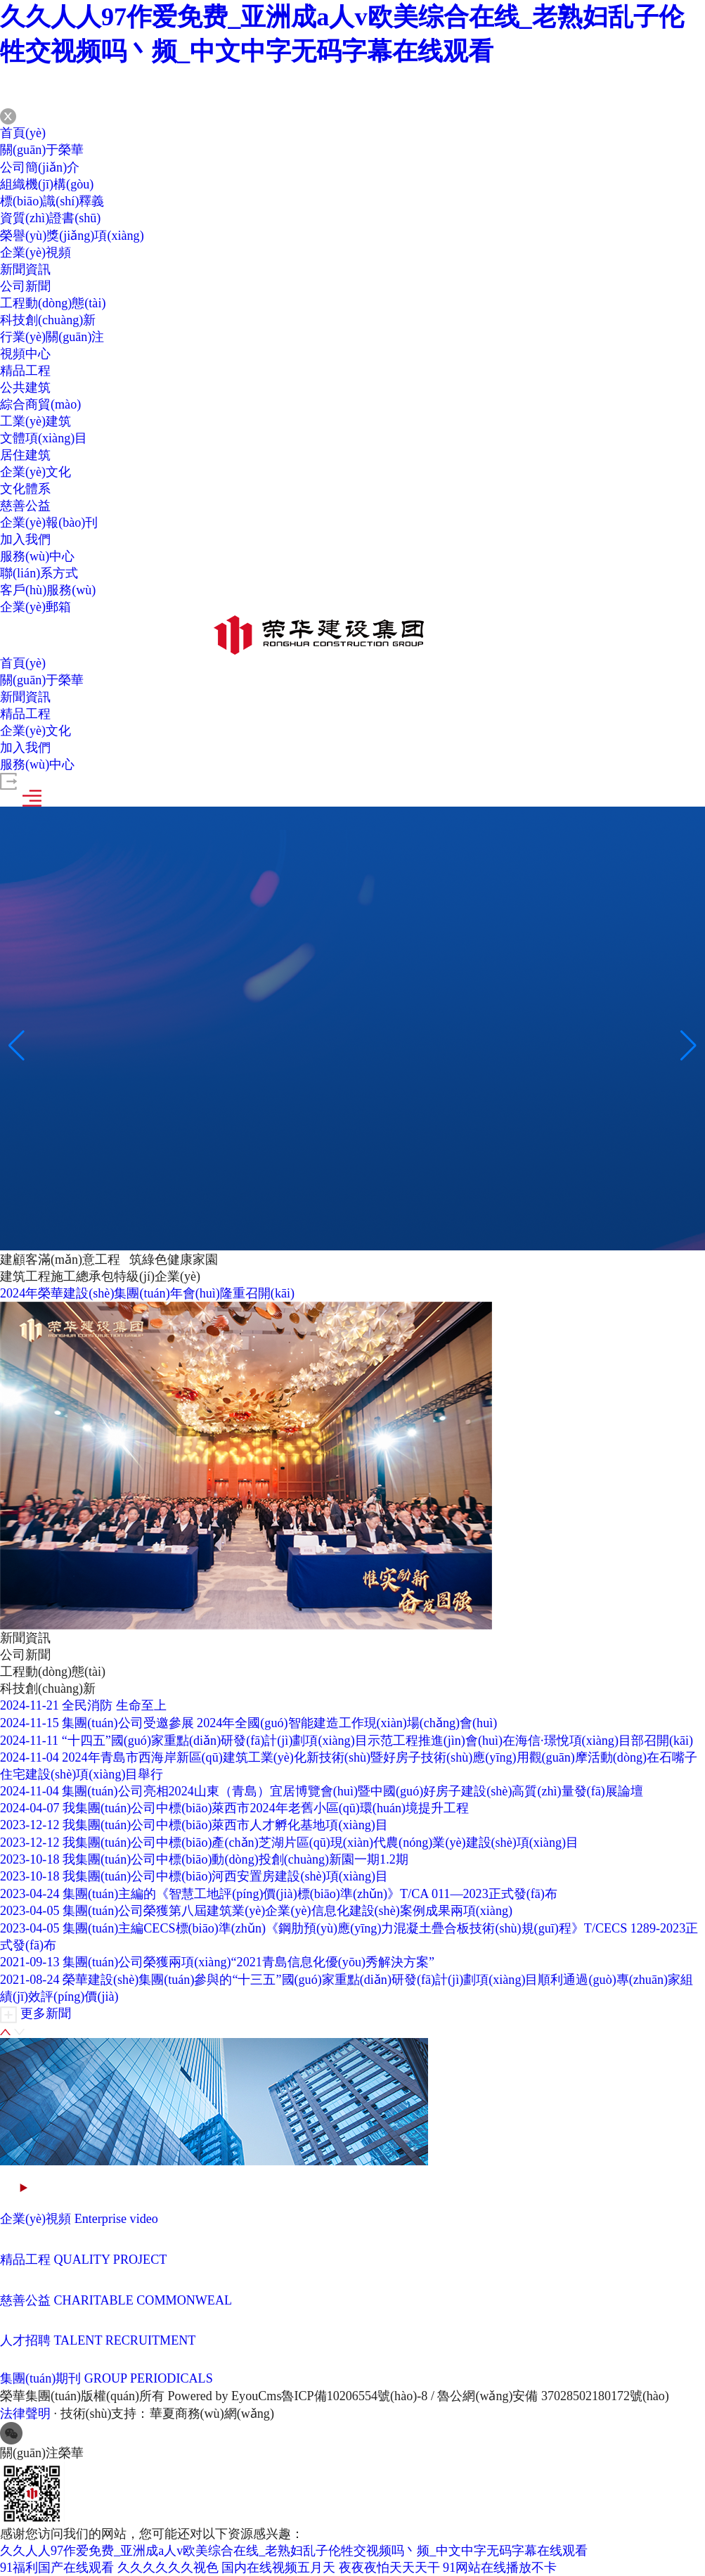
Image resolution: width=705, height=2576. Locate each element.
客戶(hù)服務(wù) (48, 590)
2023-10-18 (29, 1859)
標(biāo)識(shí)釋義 (52, 201)
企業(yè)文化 (35, 472)
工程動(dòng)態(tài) (52, 303)
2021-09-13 (29, 1962)
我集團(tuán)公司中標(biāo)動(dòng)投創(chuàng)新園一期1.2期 (235, 1859)
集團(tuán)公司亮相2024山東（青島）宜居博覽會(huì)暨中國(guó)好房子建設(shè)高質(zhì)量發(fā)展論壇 (352, 1791)
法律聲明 (25, 2414)
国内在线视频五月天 (278, 2568)
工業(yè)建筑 (35, 421)
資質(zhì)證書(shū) (50, 218)
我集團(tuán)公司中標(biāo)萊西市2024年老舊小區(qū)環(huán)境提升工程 (265, 1808)
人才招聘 (25, 2340)
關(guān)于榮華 (42, 150)
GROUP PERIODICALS (148, 2378)
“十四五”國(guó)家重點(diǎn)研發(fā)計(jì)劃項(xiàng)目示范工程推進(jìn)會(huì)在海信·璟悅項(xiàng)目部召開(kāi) (376, 1741)
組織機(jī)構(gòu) (46, 184)
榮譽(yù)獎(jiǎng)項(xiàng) (71, 236)
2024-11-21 (29, 1705)
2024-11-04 (29, 1757)
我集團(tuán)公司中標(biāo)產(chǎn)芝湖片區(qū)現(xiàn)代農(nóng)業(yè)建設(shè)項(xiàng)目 (320, 1842)
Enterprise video (115, 2219)
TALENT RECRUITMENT (124, 2340)
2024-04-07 (29, 1808)
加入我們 (25, 539)
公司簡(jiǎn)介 (39, 167)
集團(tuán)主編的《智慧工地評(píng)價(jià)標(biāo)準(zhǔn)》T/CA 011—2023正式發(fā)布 (309, 1894)
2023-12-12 (29, 1825)
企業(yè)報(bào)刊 (49, 522)
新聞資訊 (25, 269)
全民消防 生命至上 (114, 1705)
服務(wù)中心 (37, 556)
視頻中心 (25, 354)
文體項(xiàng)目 (43, 438)
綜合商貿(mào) (40, 404)
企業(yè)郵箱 (35, 607)
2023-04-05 (29, 1911)
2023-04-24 (29, 1894)
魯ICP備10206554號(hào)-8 (353, 2396)
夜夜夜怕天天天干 (389, 2568)
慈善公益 (25, 506)
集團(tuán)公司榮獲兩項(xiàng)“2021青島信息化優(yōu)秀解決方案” (248, 1962)
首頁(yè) (23, 133)
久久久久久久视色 (168, 2568)
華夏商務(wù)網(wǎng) (212, 2414)
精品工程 (25, 371)
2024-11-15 (29, 1723)
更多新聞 (45, 2013)
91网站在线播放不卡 (500, 2568)
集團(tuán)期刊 (40, 2378)
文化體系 (25, 489)
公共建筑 (25, 387)
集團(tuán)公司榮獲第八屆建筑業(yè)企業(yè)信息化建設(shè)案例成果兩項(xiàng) (287, 1911)
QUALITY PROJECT (110, 2260)
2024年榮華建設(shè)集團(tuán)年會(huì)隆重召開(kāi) (147, 1293)
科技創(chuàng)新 (48, 320)
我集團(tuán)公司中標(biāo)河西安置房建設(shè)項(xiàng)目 (225, 1876)
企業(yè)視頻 (35, 252)
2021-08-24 (29, 1980)
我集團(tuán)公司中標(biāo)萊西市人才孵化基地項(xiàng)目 (225, 1825)
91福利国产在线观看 (57, 2568)
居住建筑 (25, 455)
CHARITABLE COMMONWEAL (142, 2300)
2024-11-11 (29, 1741)
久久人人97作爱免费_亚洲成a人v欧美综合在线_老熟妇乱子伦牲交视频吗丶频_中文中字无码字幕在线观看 (294, 2551)
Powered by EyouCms (222, 2396)
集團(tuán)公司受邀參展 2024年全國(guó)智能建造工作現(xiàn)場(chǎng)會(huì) (279, 1723)
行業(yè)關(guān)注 (52, 337)
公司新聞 (25, 286)
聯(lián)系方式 (39, 573)
